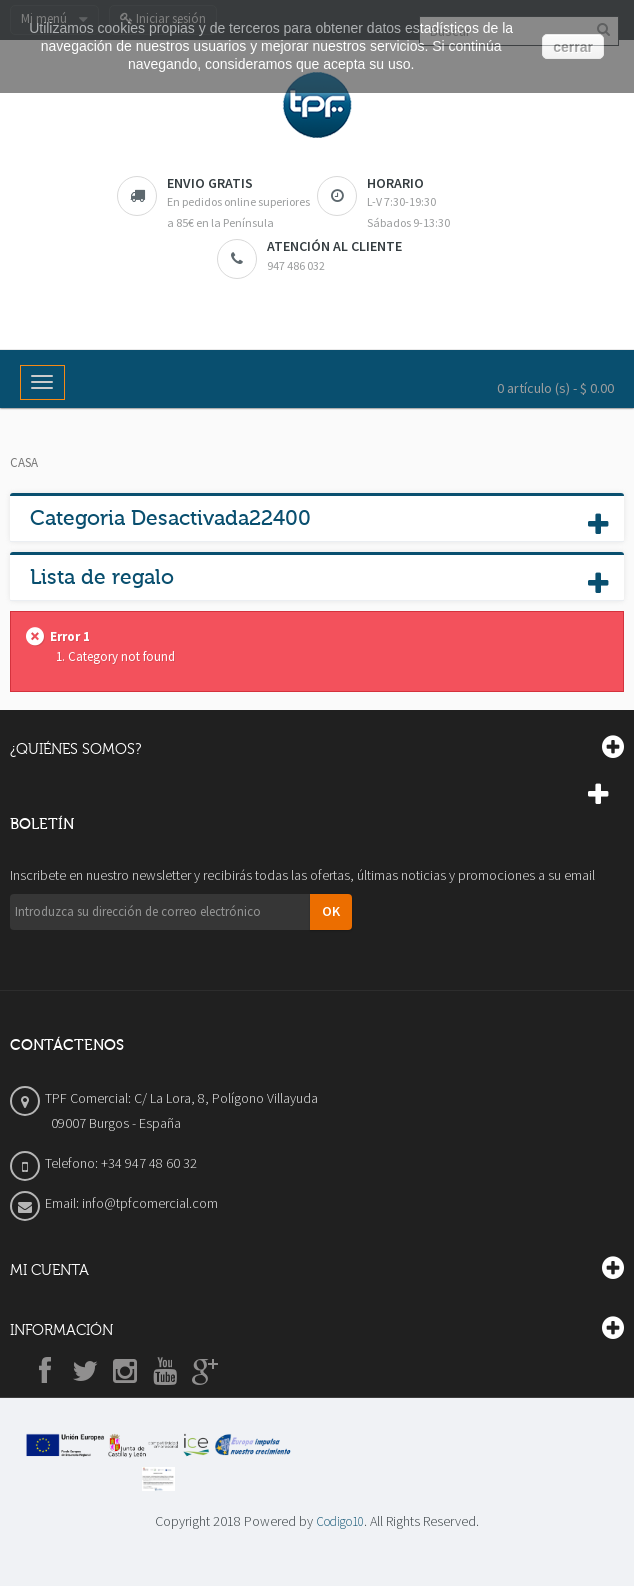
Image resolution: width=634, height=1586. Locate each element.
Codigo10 (340, 1521)
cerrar (573, 47)
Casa (24, 462)
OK (331, 911)
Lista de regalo (102, 577)
